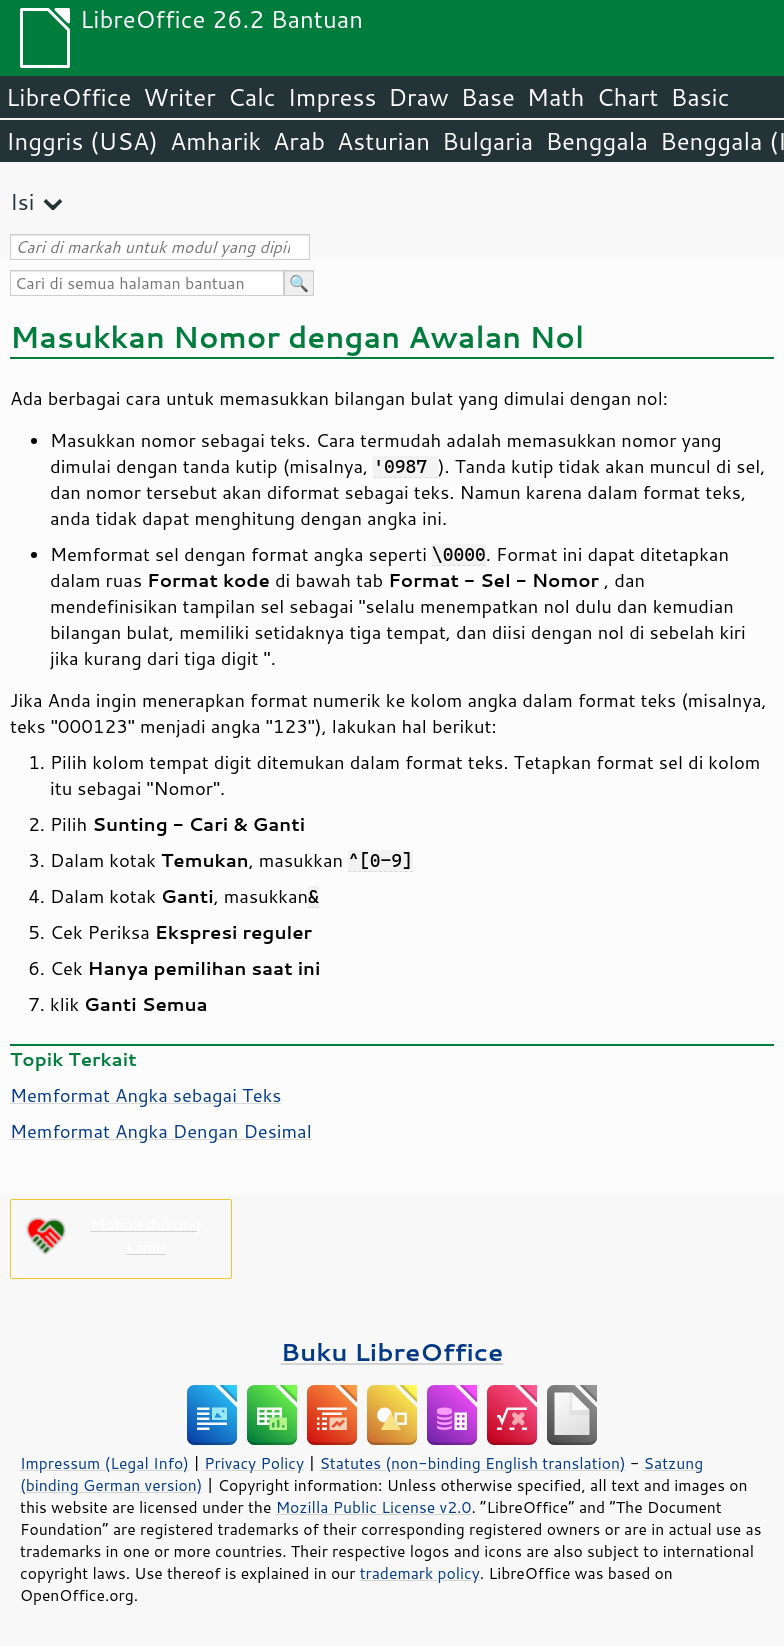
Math (556, 97)
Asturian (383, 141)
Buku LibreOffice (392, 1351)
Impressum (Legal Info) (104, 1463)
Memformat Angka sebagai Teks (145, 1095)
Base (488, 97)
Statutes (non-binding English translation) (472, 1463)
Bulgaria (487, 141)
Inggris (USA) (82, 141)
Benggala (596, 141)
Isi (22, 201)
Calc (252, 97)
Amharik (215, 141)
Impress (332, 97)
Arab (299, 141)
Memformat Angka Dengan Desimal (161, 1131)
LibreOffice (68, 97)
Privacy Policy (254, 1463)
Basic (699, 97)
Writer (179, 97)
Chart (627, 97)
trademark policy (420, 1573)
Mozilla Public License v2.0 (374, 1507)
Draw (418, 97)
